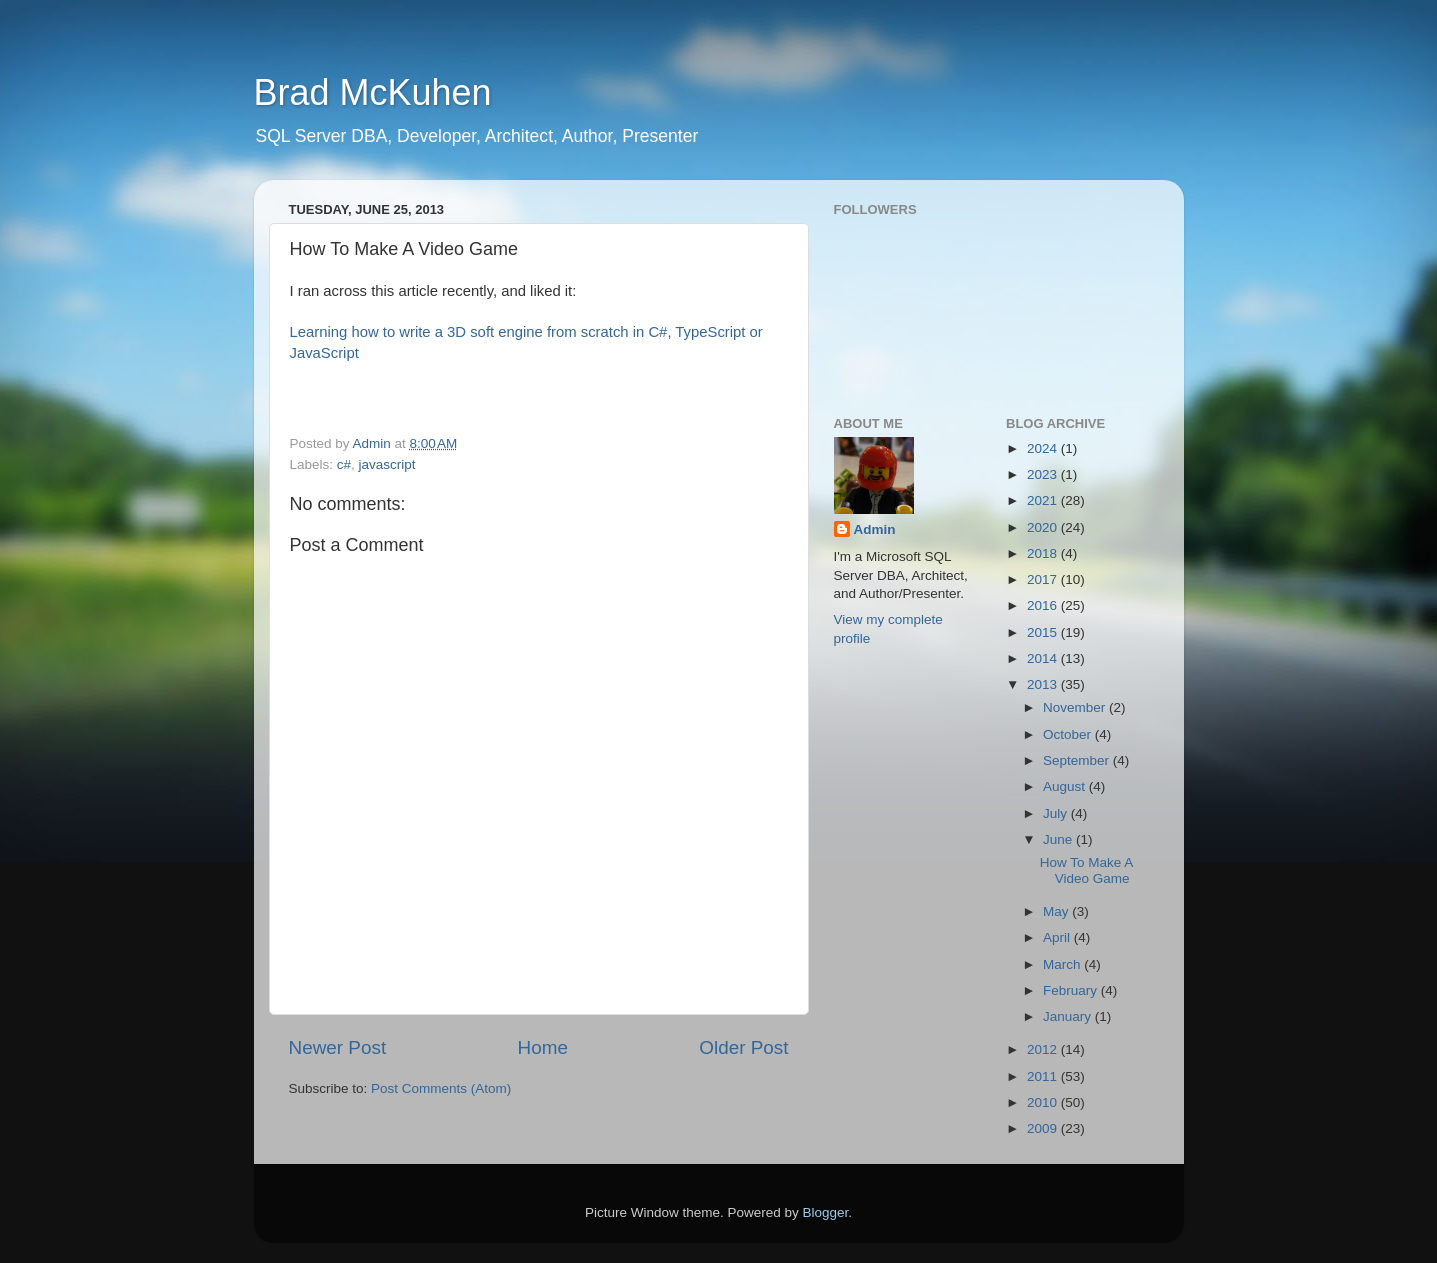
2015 (1044, 632)
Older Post (743, 1047)
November (1076, 707)
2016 (1044, 605)
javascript (387, 464)
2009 (1044, 1128)
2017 (1044, 579)
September (1078, 760)
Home (543, 1047)
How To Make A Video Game (1086, 870)
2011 (1044, 1076)
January (1069, 1016)
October (1069, 734)
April (1058, 937)
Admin (875, 529)
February (1072, 990)
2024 (1044, 448)
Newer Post (338, 1047)
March (1063, 964)
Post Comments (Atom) (441, 1088)
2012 (1044, 1049)
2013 (1044, 684)
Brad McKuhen (373, 92)
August (1066, 786)
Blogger (826, 1212)
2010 (1044, 1102)
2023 (1044, 474)
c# (344, 464)
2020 (1044, 527)
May (1057, 911)
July (1057, 813)
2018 (1044, 553)
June (1059, 839)
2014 (1044, 658)
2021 (1044, 500)
